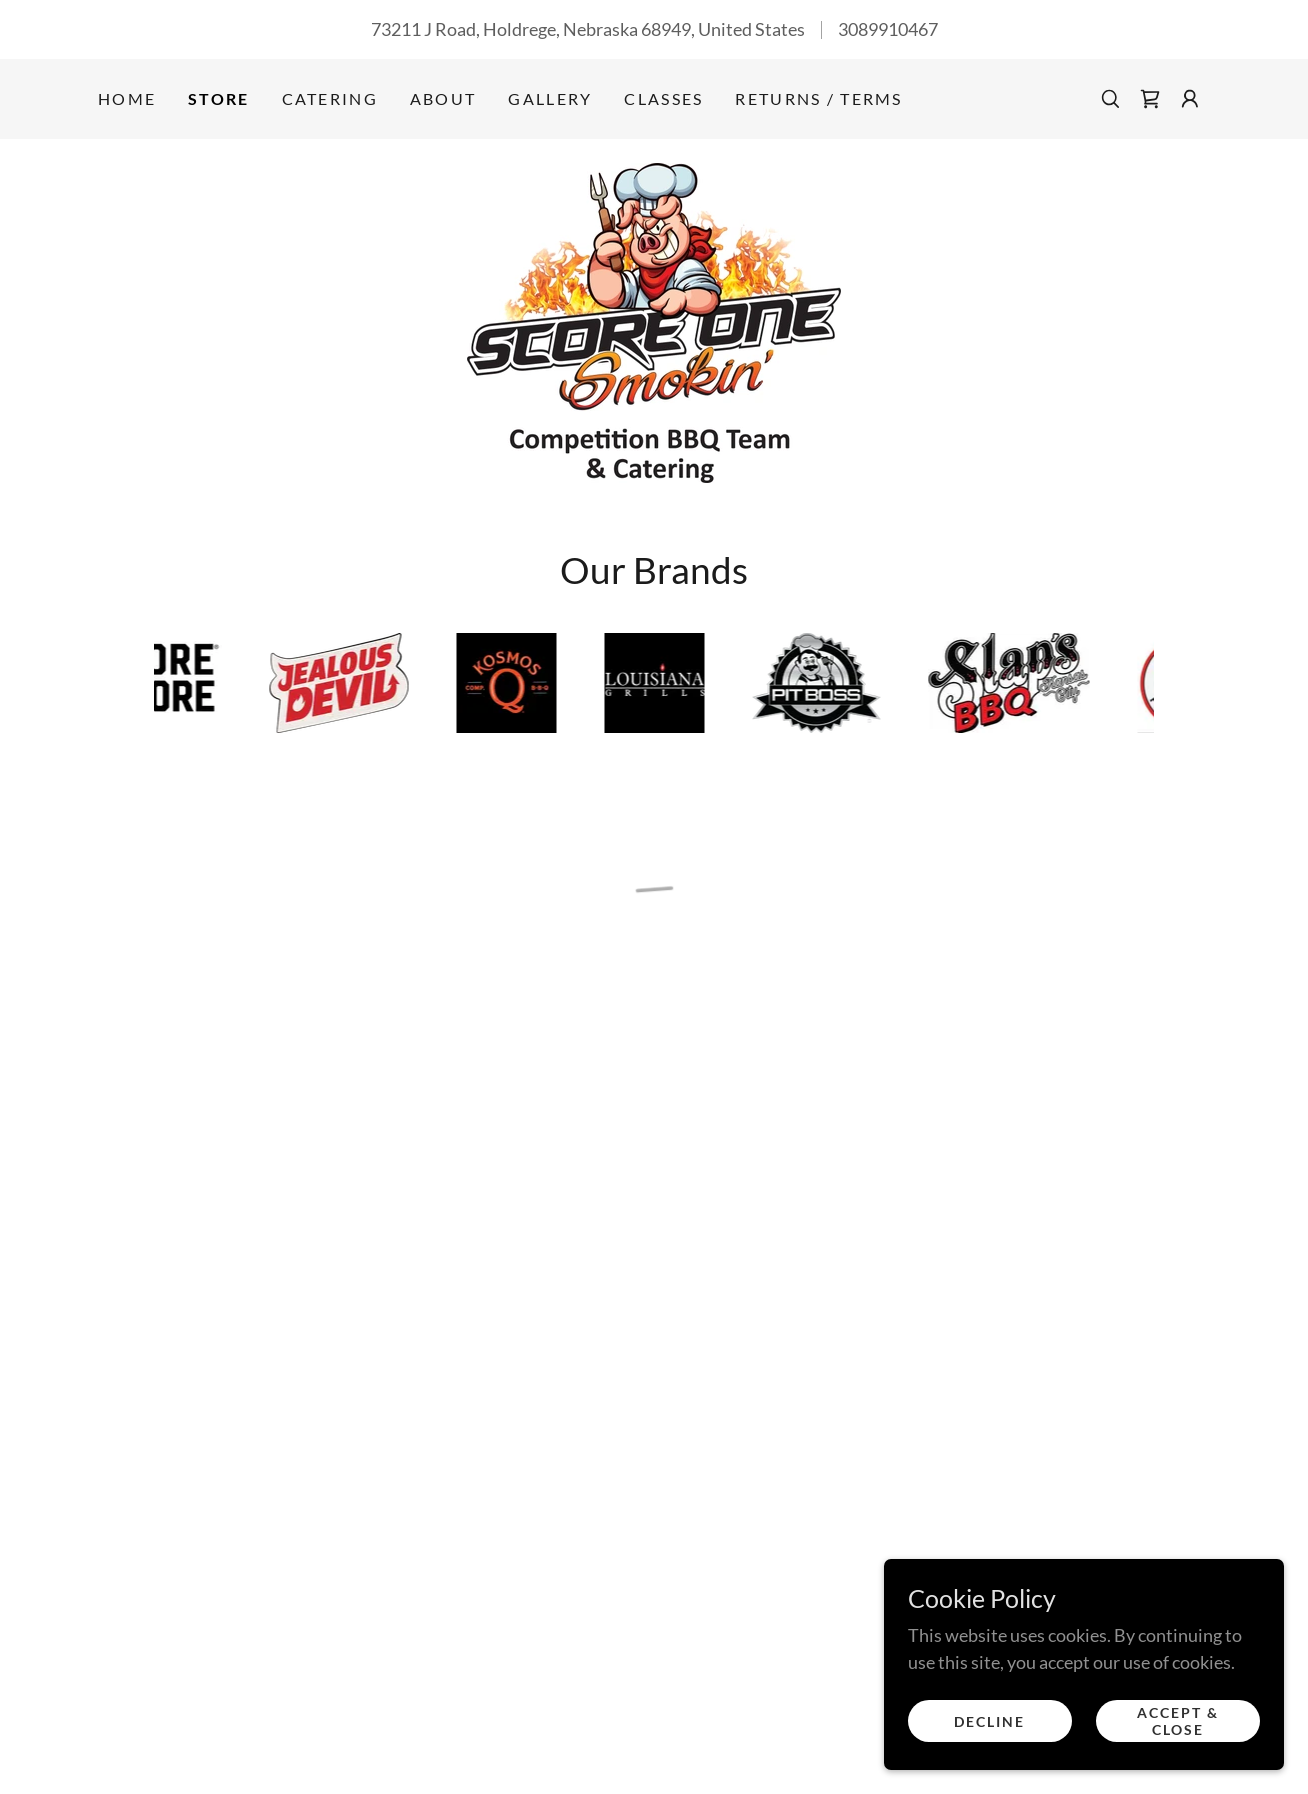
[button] (1150, 99)
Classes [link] (663, 98)
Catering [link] (330, 98)
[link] (654, 321)
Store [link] (218, 98)
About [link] (443, 98)
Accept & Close (1178, 1721)
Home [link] (127, 98)
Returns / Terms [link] (818, 98)
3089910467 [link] (888, 29)
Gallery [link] (550, 98)
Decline (989, 1721)
